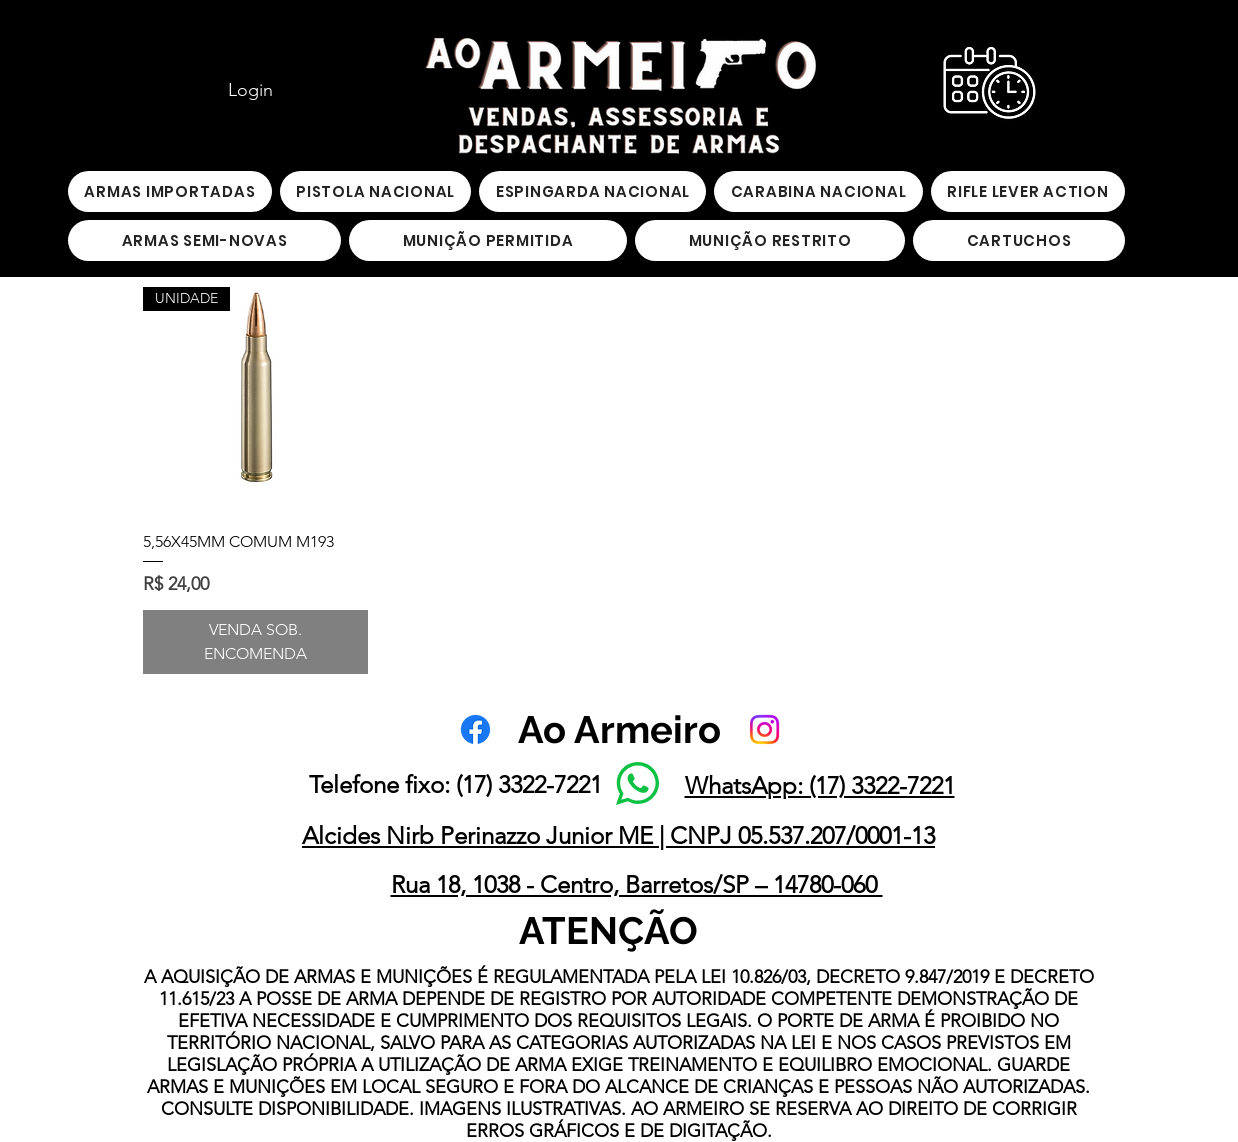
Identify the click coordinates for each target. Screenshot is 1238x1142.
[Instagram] (764, 729)
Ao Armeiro (619, 729)
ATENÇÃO (608, 930)
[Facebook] (475, 729)
